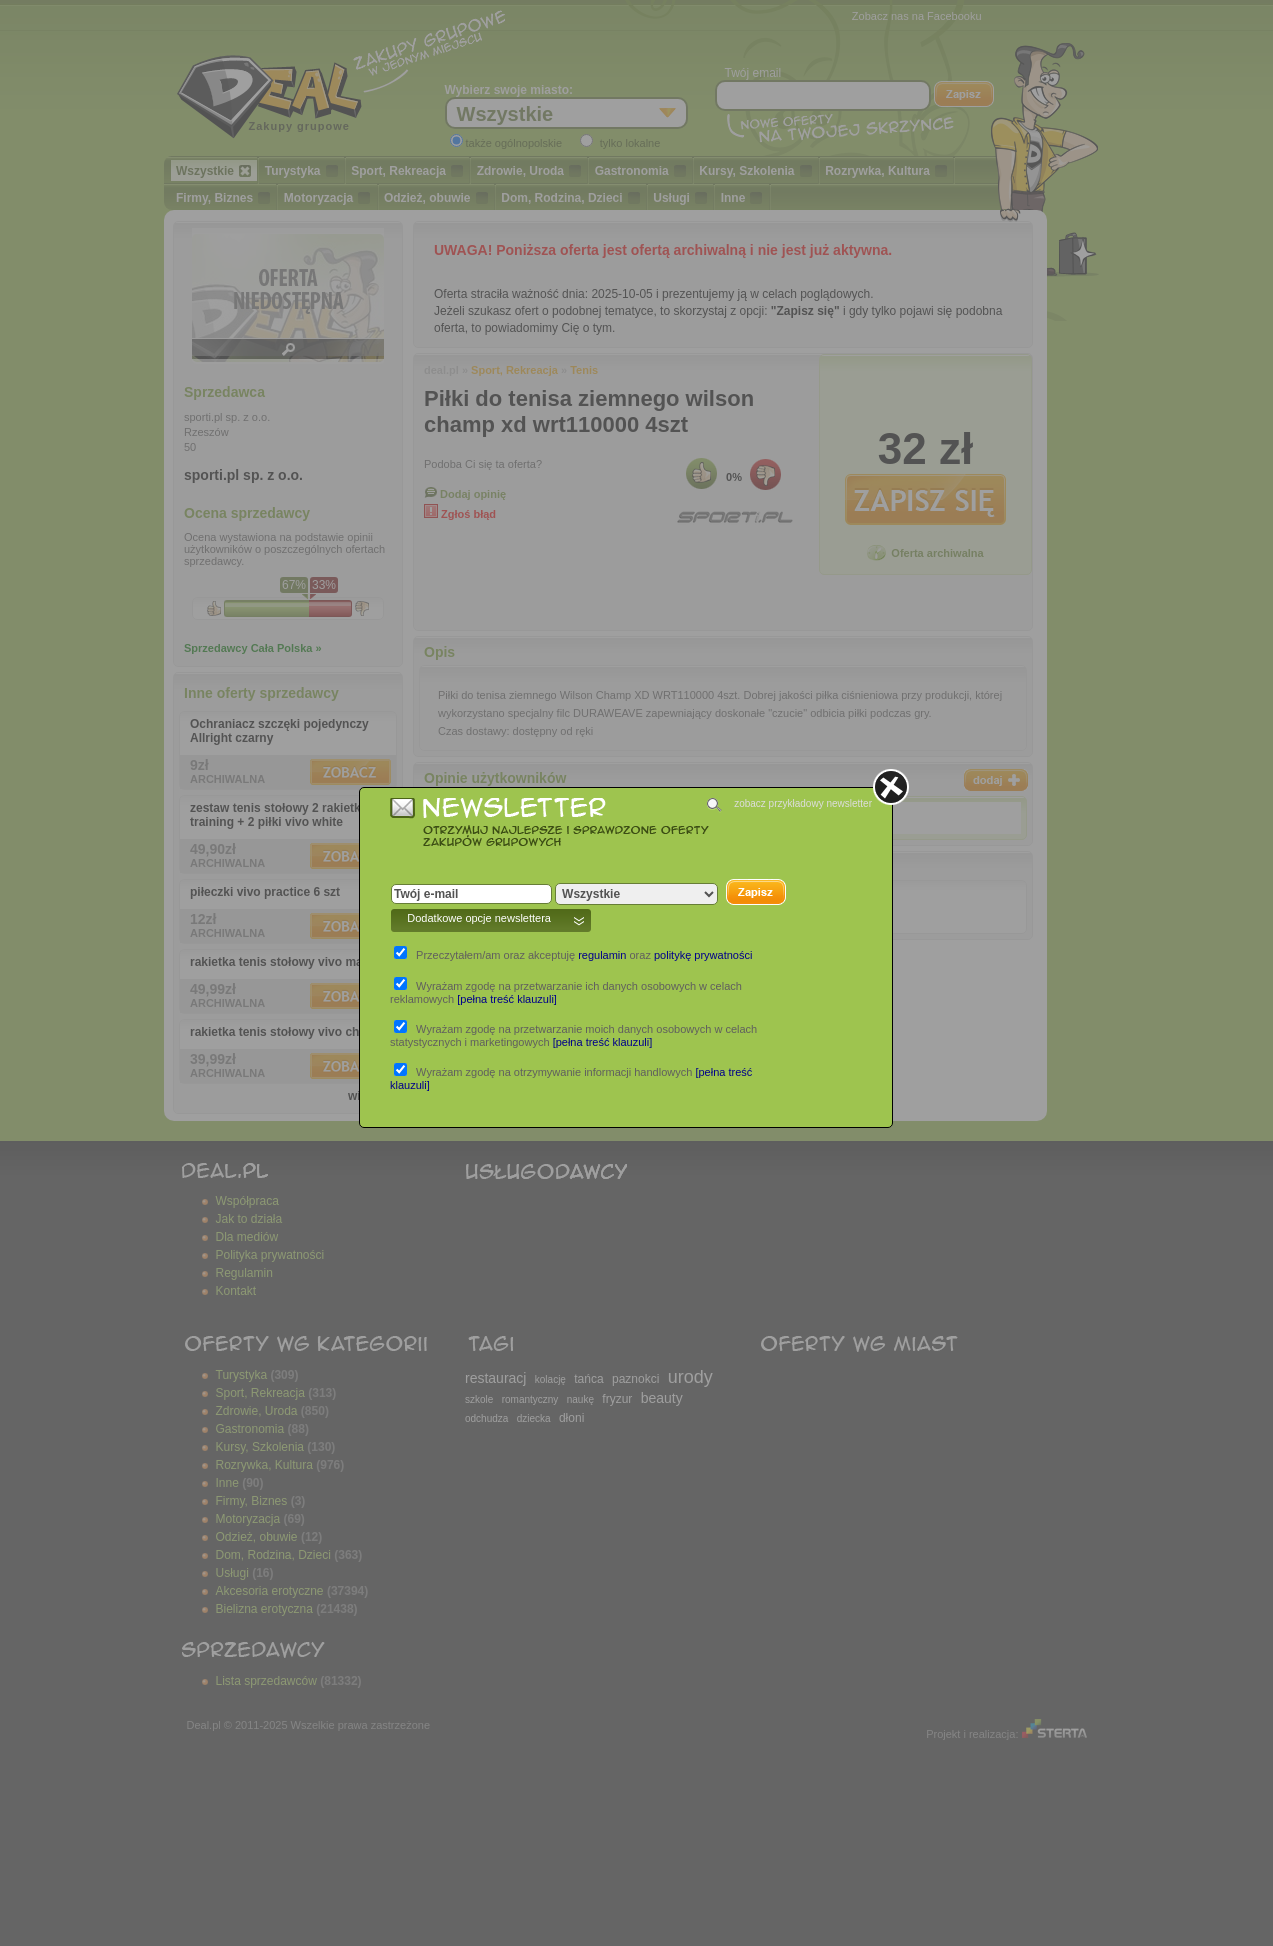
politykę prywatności (703, 955)
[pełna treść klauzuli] (507, 999)
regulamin (602, 955)
